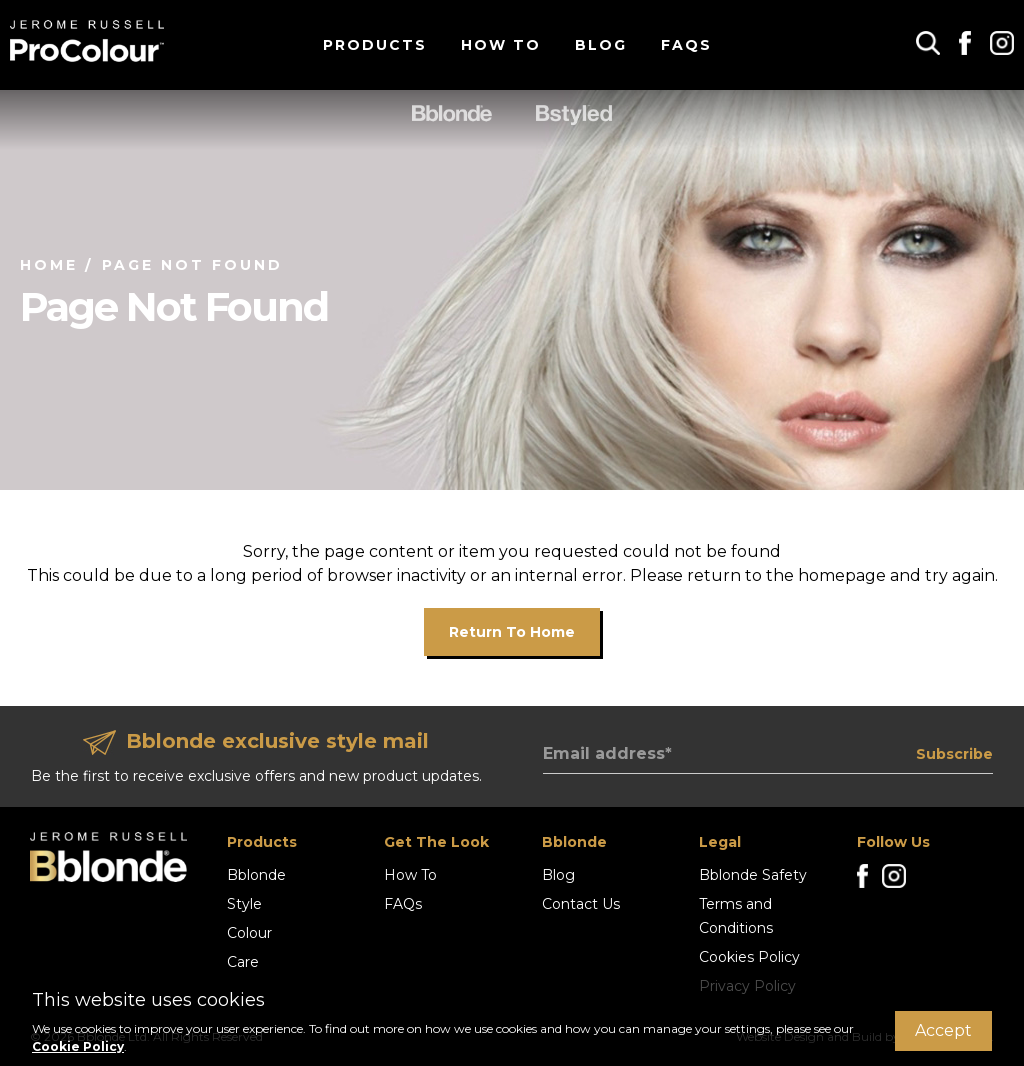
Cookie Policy (78, 1046)
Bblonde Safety (753, 875)
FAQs (686, 45)
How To (501, 45)
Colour (249, 933)
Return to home (512, 632)
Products (375, 45)
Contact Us (581, 904)
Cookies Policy (749, 957)
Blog (601, 45)
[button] (928, 42)
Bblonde (256, 875)
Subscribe (954, 754)
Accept (943, 1030)
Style (244, 904)
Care (243, 962)
